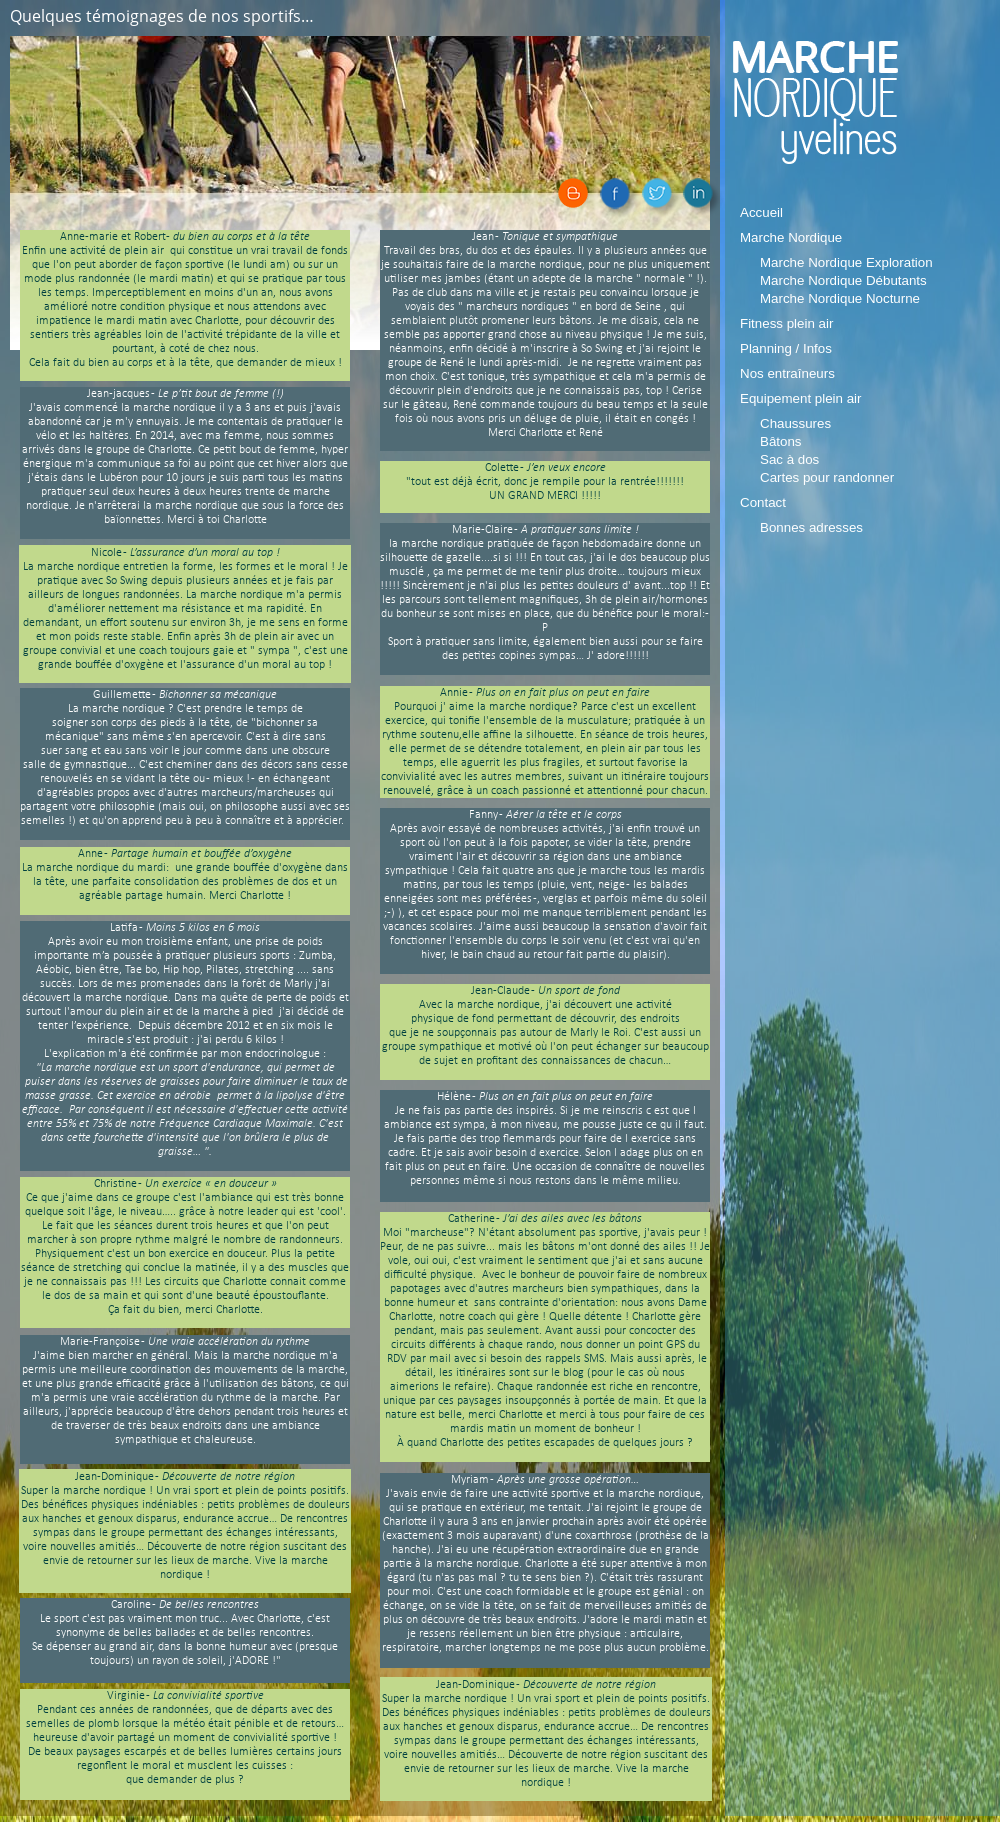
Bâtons (781, 441)
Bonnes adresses (811, 527)
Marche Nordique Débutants (843, 280)
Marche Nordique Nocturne (840, 298)
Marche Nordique (791, 237)
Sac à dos (789, 459)
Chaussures (795, 423)
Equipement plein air (801, 398)
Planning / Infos (786, 348)
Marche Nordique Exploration (846, 262)
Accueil (761, 212)
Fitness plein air (786, 323)
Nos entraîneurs (787, 373)
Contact (763, 502)
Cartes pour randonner (827, 477)
